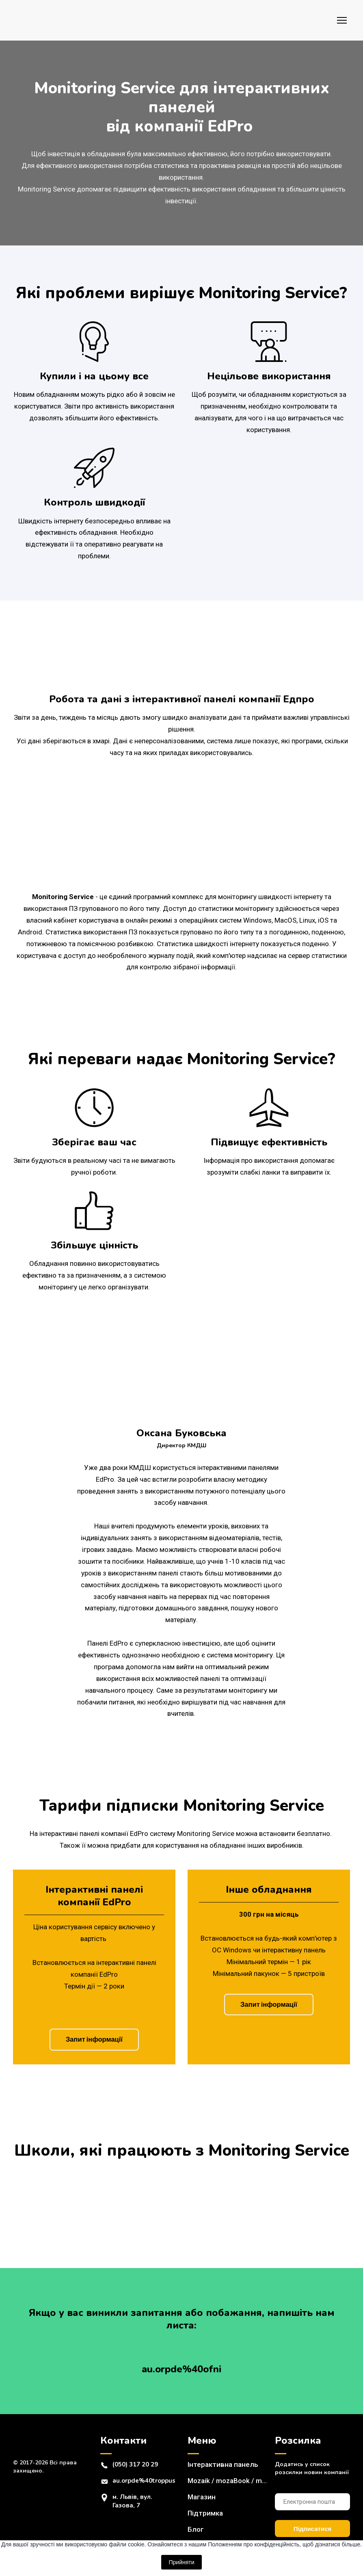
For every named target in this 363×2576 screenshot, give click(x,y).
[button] (94, 2040)
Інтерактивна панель (223, 2464)
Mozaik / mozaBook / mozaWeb (227, 2481)
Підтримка (205, 2513)
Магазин (202, 2497)
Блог (196, 2529)
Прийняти (181, 2562)
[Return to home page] (37, 20)
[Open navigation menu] (342, 20)
